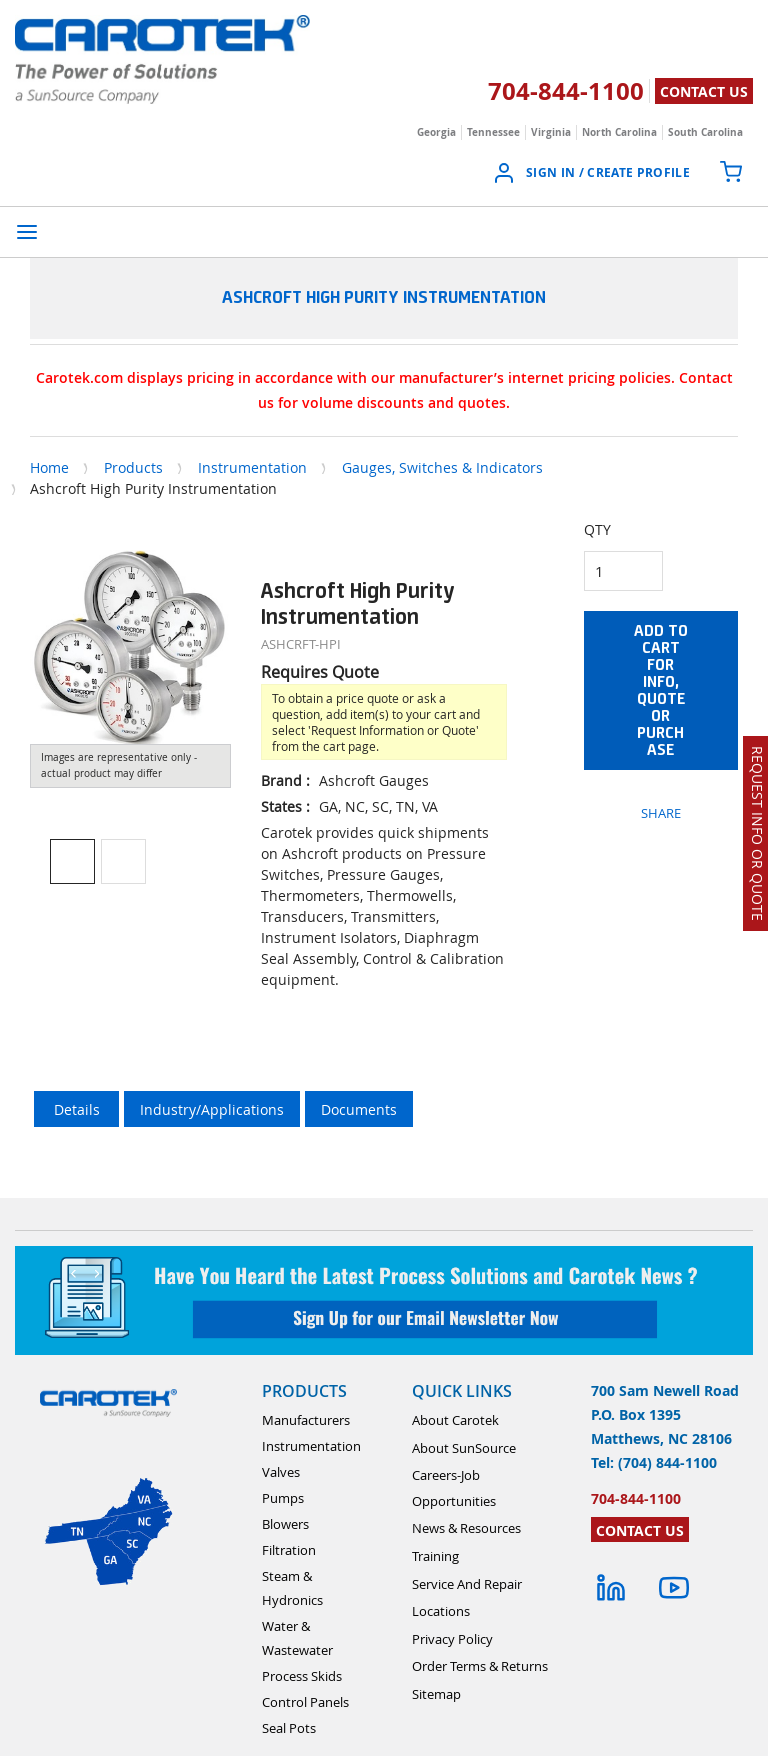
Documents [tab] (359, 1109)
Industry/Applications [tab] (212, 1109)
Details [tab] (77, 1109)
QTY (597, 529)
